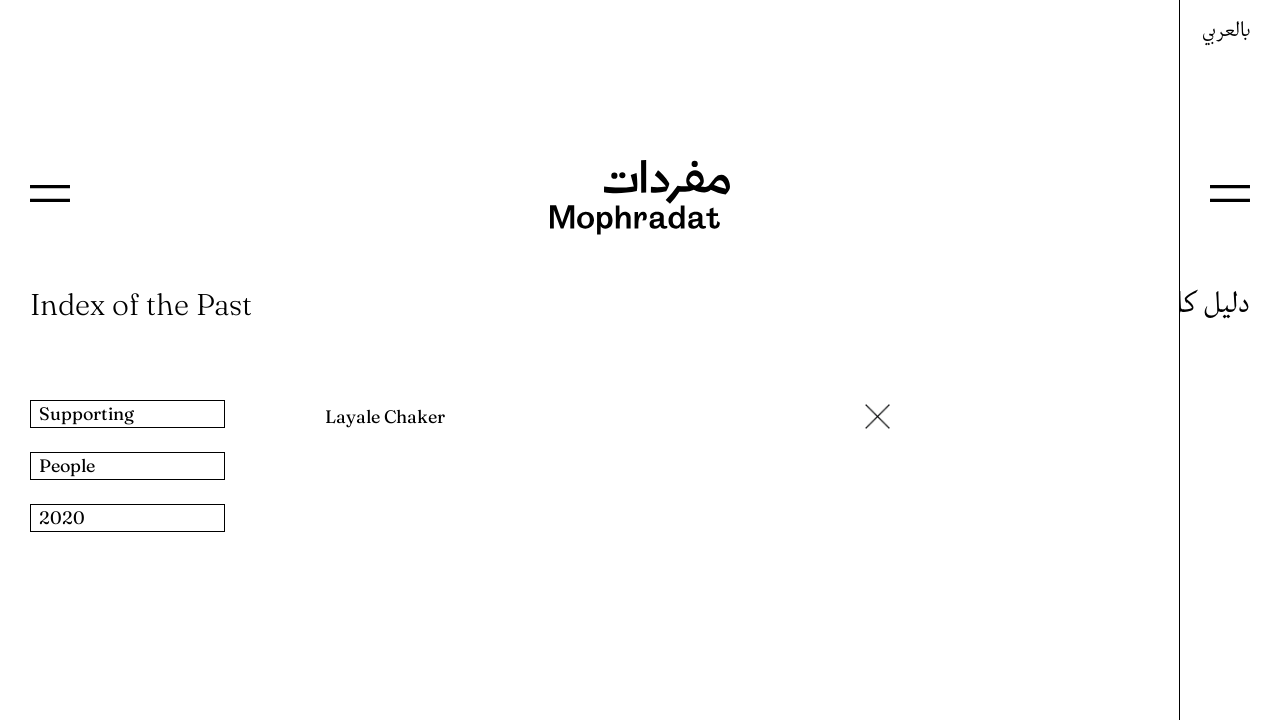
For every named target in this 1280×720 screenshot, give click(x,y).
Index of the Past (141, 304)
